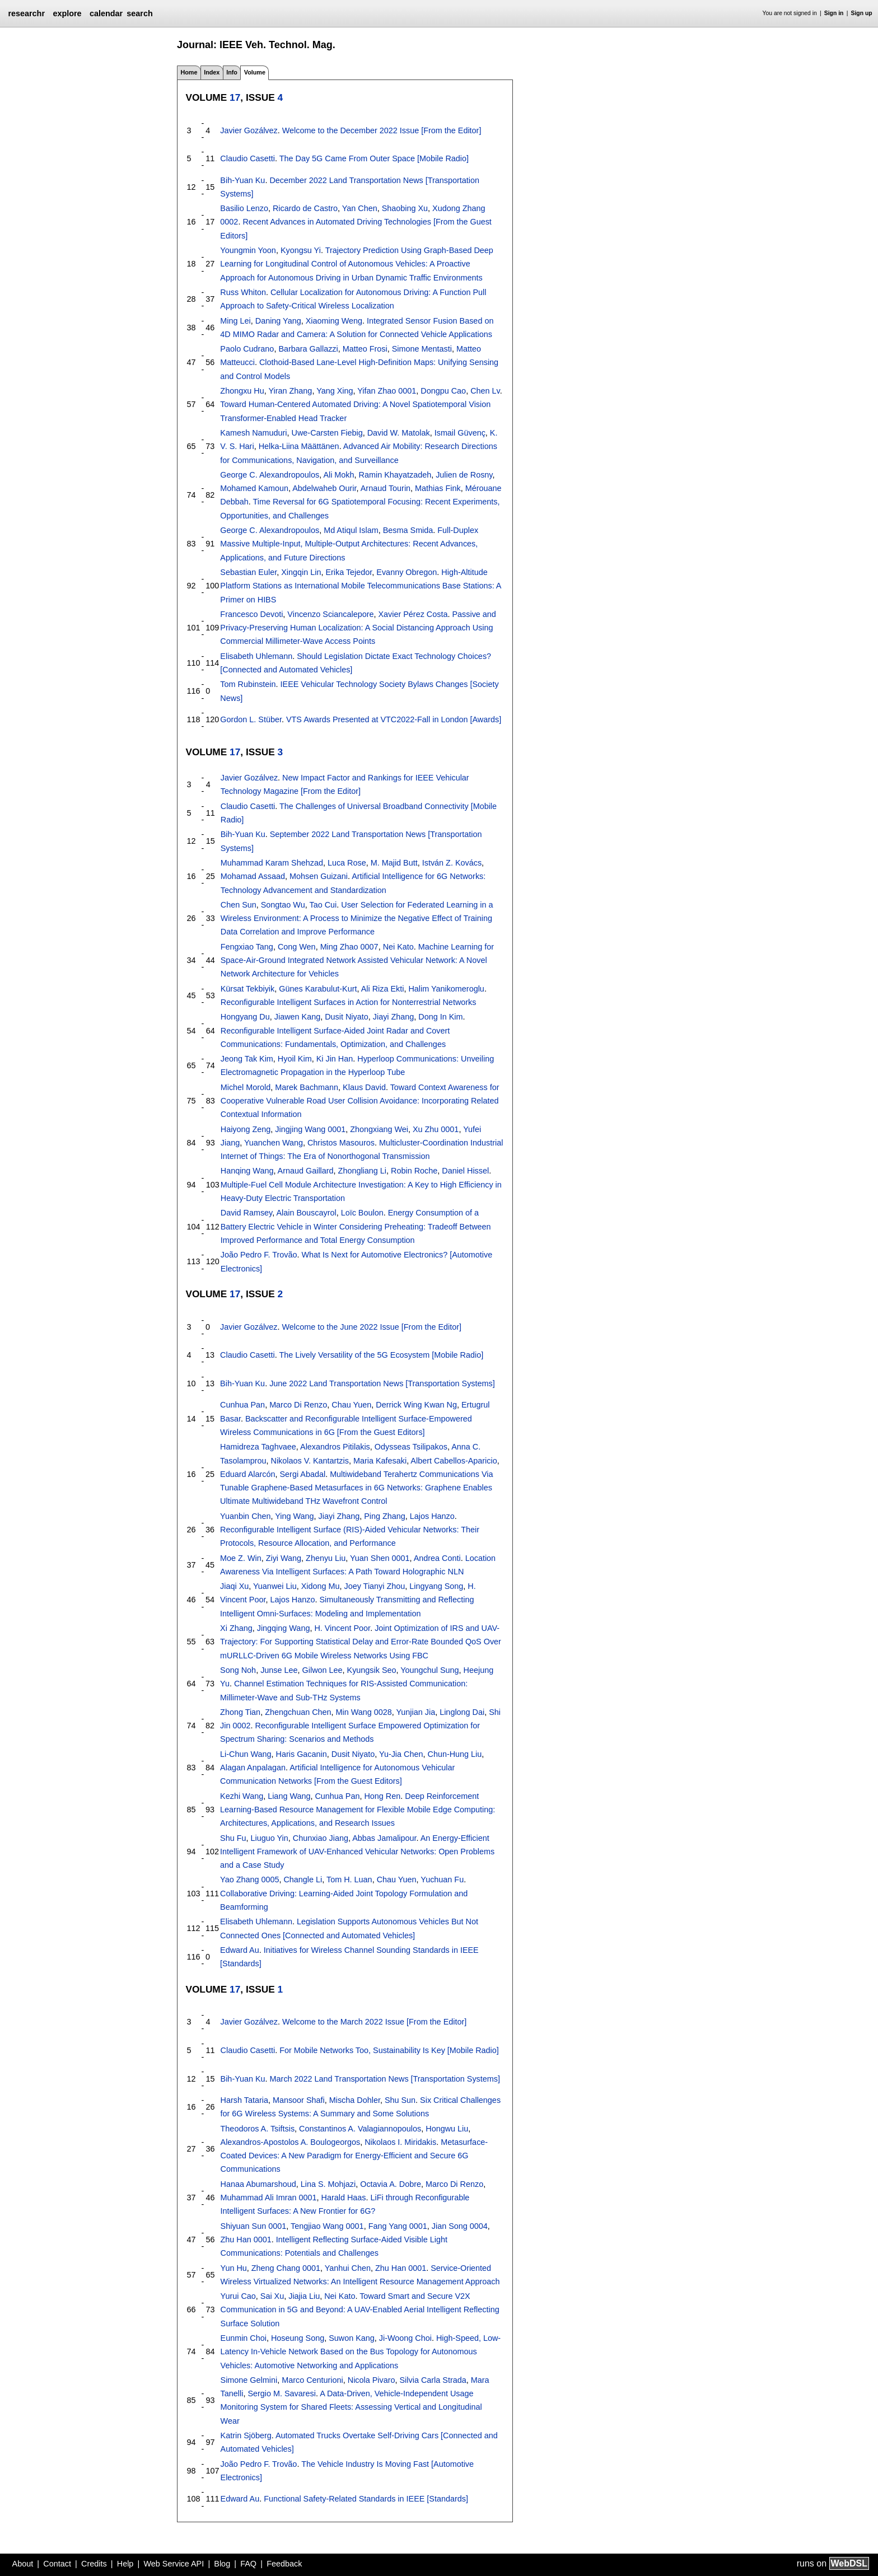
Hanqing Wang (247, 1170)
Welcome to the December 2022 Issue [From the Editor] (382, 130)
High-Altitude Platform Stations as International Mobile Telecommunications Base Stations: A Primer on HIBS (360, 586)
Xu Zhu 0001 (436, 1129)
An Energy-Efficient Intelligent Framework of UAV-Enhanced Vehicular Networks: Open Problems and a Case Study (357, 1852)
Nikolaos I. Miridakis (400, 2142)
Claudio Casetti (247, 158)
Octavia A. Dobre (390, 2184)
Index (212, 72)
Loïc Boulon (362, 1212)
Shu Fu (233, 1838)
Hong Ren (382, 1796)
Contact (57, 2563)
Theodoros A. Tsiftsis (258, 2128)
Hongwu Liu (447, 2128)
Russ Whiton (243, 292)
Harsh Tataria (244, 2100)
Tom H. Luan (349, 1879)
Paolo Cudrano (247, 348)
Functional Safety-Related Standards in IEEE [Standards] (366, 2498)
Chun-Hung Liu (454, 1754)
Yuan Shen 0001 (379, 1558)
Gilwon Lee (322, 1670)
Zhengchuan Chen (298, 1712)
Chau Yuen (351, 1404)
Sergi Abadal (303, 1474)
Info (231, 72)
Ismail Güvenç (460, 432)
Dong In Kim (440, 1016)
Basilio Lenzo (244, 208)
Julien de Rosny (464, 474)
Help (125, 2563)
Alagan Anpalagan (253, 1767)
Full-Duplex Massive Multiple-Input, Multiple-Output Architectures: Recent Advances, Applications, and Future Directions (349, 544)
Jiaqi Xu (234, 1586)
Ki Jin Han (334, 1058)
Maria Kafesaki (380, 1460)
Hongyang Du (245, 1016)
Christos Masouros (341, 1142)
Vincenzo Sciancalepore (330, 614)
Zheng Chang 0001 (285, 2268)
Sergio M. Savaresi (281, 2393)
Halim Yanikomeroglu (446, 988)
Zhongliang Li (362, 1170)
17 (235, 97)
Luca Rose (347, 862)
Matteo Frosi (365, 348)
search (139, 13)
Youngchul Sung (429, 1670)
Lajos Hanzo (432, 1516)
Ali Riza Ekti (382, 988)
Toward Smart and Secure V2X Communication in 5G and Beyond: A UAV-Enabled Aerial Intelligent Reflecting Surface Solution (360, 2310)
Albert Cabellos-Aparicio (453, 1460)
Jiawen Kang (297, 1016)
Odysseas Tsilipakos (411, 1446)
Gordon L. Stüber (251, 719)
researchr (26, 13)
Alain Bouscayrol (306, 1212)
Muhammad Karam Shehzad (272, 862)
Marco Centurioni (312, 2380)
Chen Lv (485, 390)
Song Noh (238, 1670)
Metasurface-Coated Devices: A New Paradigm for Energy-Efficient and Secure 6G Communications (354, 2156)
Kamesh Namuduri (253, 432)
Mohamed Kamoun (254, 488)
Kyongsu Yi (301, 250)
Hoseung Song (297, 2338)
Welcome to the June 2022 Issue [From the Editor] (371, 1326)
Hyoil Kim (295, 1058)
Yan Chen (359, 208)
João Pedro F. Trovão (259, 1254)
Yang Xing (334, 390)
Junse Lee (278, 1670)
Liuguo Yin (269, 1838)
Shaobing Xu (405, 208)
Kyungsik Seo (371, 1670)
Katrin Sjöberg (246, 2435)
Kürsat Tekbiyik (248, 988)
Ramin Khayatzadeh (395, 474)
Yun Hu (234, 2268)
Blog (222, 2563)
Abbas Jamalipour (384, 1838)
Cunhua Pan (242, 1404)
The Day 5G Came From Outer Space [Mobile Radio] (374, 158)
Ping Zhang (384, 1516)
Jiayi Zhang (393, 1016)
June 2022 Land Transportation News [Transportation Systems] (382, 1383)
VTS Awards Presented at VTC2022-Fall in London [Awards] (393, 719)
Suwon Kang (352, 2338)
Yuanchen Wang (273, 1142)
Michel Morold (246, 1087)
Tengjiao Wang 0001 (327, 2226)
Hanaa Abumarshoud (258, 2184)
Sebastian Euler (248, 572)
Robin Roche (414, 1170)
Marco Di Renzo (298, 1404)
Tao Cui (323, 904)
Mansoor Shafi (299, 2100)
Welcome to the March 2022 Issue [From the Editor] (374, 2021)
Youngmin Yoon (248, 250)
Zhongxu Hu (242, 390)
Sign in (834, 13)
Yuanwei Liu (275, 1586)
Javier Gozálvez (248, 130)
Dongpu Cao (443, 390)
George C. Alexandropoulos (269, 474)
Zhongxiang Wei (379, 1129)
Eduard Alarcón (247, 1474)
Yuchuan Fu (442, 1879)
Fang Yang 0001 (397, 2226)
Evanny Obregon (406, 572)
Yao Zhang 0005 (249, 1879)
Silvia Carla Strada (433, 2380)
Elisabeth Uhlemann (256, 656)
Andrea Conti (437, 1558)
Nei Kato (398, 946)
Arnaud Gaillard (306, 1170)
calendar (106, 13)
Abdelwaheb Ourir (324, 488)
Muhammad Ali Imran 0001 (269, 2197)
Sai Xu (272, 2296)
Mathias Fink (438, 488)
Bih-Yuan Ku (242, 180)
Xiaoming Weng (334, 320)
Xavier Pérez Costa (412, 614)
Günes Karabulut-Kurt (318, 988)
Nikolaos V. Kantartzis (310, 1460)
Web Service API (173, 2563)
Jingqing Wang (283, 1628)
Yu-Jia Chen (401, 1754)
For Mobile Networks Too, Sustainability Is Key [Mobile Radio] (389, 2050)
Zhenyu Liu (325, 1558)
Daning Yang (278, 320)
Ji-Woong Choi (405, 2338)
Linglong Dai (462, 1712)
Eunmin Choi (244, 2338)
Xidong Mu (320, 1586)
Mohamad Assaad (253, 876)
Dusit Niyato (346, 1016)
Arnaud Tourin (385, 488)
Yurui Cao (238, 2296)
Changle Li (302, 1879)
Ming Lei (235, 320)
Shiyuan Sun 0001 (254, 2226)
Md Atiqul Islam (351, 530)
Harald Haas (343, 2197)
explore (67, 13)
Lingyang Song (436, 1586)
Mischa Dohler (354, 2100)
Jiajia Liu (304, 2296)
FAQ (248, 2563)
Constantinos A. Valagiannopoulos (360, 2128)
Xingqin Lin (301, 572)
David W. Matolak (398, 432)
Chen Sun (238, 904)
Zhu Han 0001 (246, 2239)
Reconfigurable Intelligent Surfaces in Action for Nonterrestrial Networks (349, 1002)
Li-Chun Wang (245, 1754)
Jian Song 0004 (460, 2226)
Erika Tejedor (348, 572)
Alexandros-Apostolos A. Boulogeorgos (291, 2142)
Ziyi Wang (283, 1558)
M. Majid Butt (394, 862)
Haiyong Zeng (246, 1129)
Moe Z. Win (240, 1558)
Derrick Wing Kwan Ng (416, 1404)
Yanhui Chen (348, 2268)
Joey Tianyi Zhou (374, 1586)
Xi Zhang (236, 1628)
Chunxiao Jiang (320, 1838)
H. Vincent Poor (342, 1628)
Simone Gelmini (249, 2380)
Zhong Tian (240, 1712)
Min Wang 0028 (364, 1712)
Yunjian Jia (416, 1712)
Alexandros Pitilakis (335, 1446)
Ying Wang (294, 1516)
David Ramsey (247, 1212)
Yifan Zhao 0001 (386, 390)
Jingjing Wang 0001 (310, 1129)
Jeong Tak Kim (247, 1058)
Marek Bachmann (306, 1087)
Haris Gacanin (301, 1754)
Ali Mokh (338, 474)
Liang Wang (289, 1796)
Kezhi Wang (241, 1796)
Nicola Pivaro (371, 2380)
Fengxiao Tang (247, 946)
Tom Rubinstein (247, 684)
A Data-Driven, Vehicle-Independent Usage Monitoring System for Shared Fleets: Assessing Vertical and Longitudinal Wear (351, 2407)
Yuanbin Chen (245, 1516)
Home (188, 72)
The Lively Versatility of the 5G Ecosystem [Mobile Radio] (381, 1354)
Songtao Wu (283, 904)
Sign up (861, 13)
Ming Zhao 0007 (349, 946)
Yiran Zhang (290, 390)
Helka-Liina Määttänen (299, 446)
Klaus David (364, 1087)
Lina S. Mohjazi (328, 2184)
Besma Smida (408, 530)
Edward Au (239, 1950)
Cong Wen (297, 946)
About (23, 2563)
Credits (94, 2563)
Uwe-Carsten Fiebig (327, 432)
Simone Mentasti (422, 348)
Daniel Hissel (465, 1170)
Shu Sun (400, 2100)
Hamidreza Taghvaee (258, 1446)
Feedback (284, 2563)
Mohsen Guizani (318, 876)
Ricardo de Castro (305, 208)
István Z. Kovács (452, 862)
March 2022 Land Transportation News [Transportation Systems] (385, 2078)
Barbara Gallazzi (308, 348)
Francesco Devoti (251, 614)
